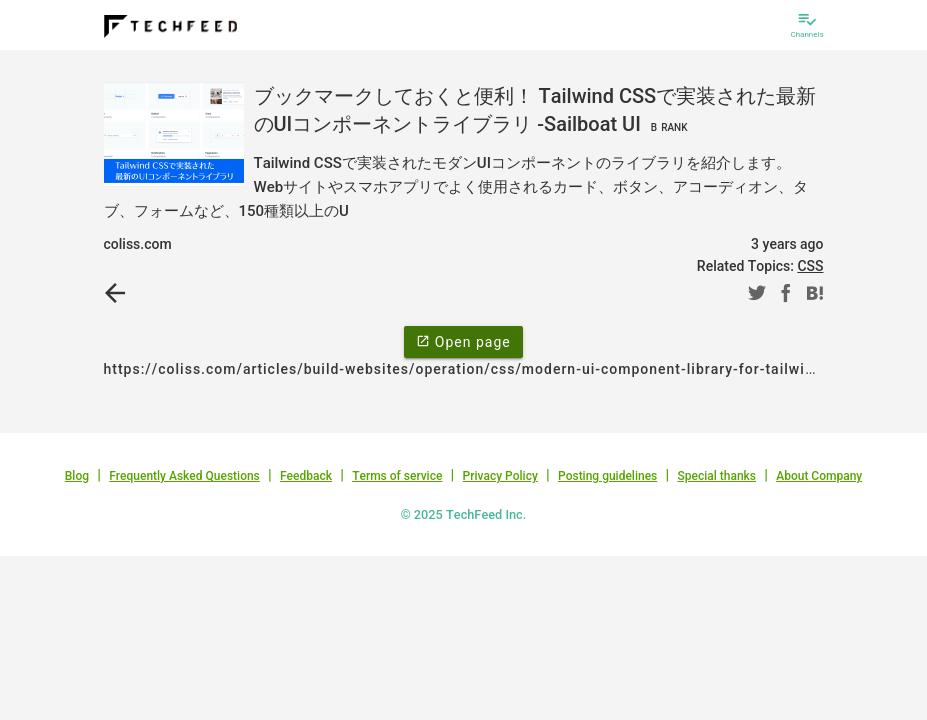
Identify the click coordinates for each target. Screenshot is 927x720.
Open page (463, 341)
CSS (810, 266)
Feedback (306, 476)
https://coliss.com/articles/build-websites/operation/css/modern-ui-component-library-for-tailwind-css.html (497, 369)
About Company (819, 476)
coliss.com (138, 244)
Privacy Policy (500, 476)
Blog (77, 476)
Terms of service (397, 476)
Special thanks (716, 476)
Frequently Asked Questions (184, 476)
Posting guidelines (607, 476)
